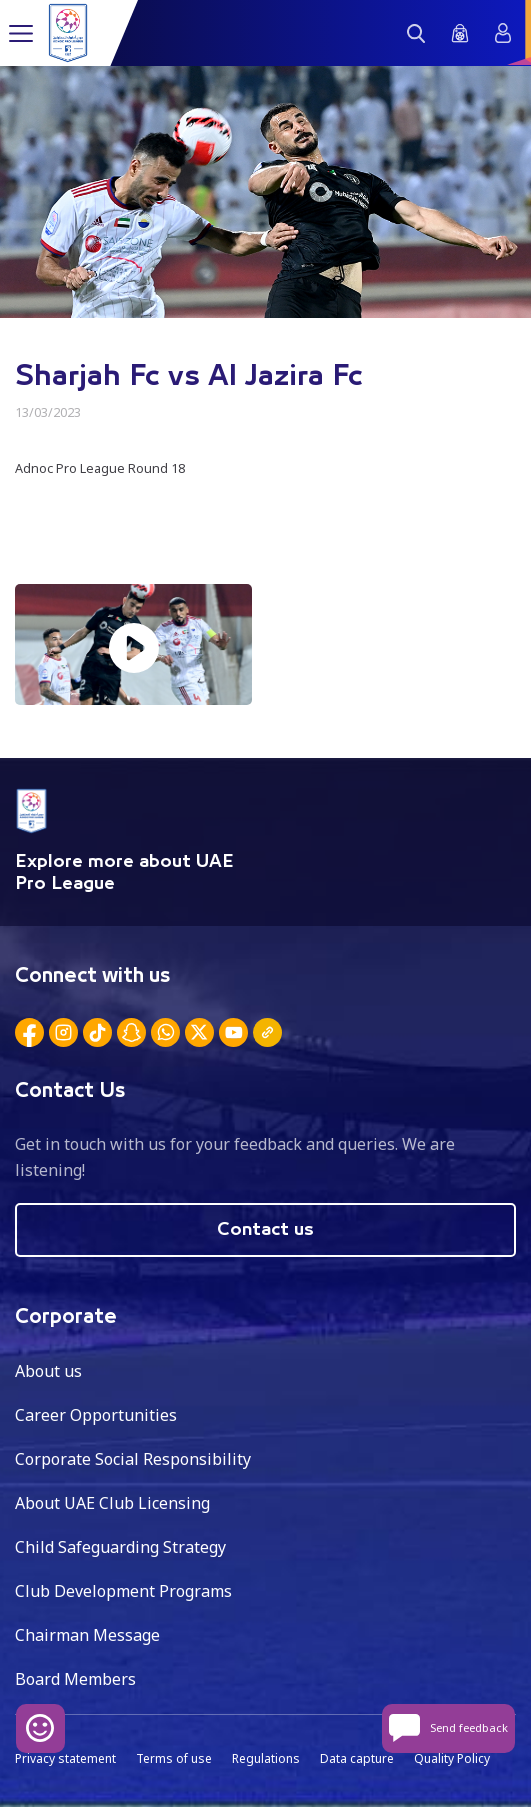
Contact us (265, 1230)
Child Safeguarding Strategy (120, 1547)
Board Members (75, 1679)
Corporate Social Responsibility (133, 1459)
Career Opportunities (96, 1415)
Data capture (357, 1758)
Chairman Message (87, 1635)
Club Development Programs (123, 1591)
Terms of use (174, 1758)
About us (48, 1371)
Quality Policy (452, 1758)
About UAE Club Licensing (112, 1503)
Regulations (266, 1758)
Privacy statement (65, 1758)
